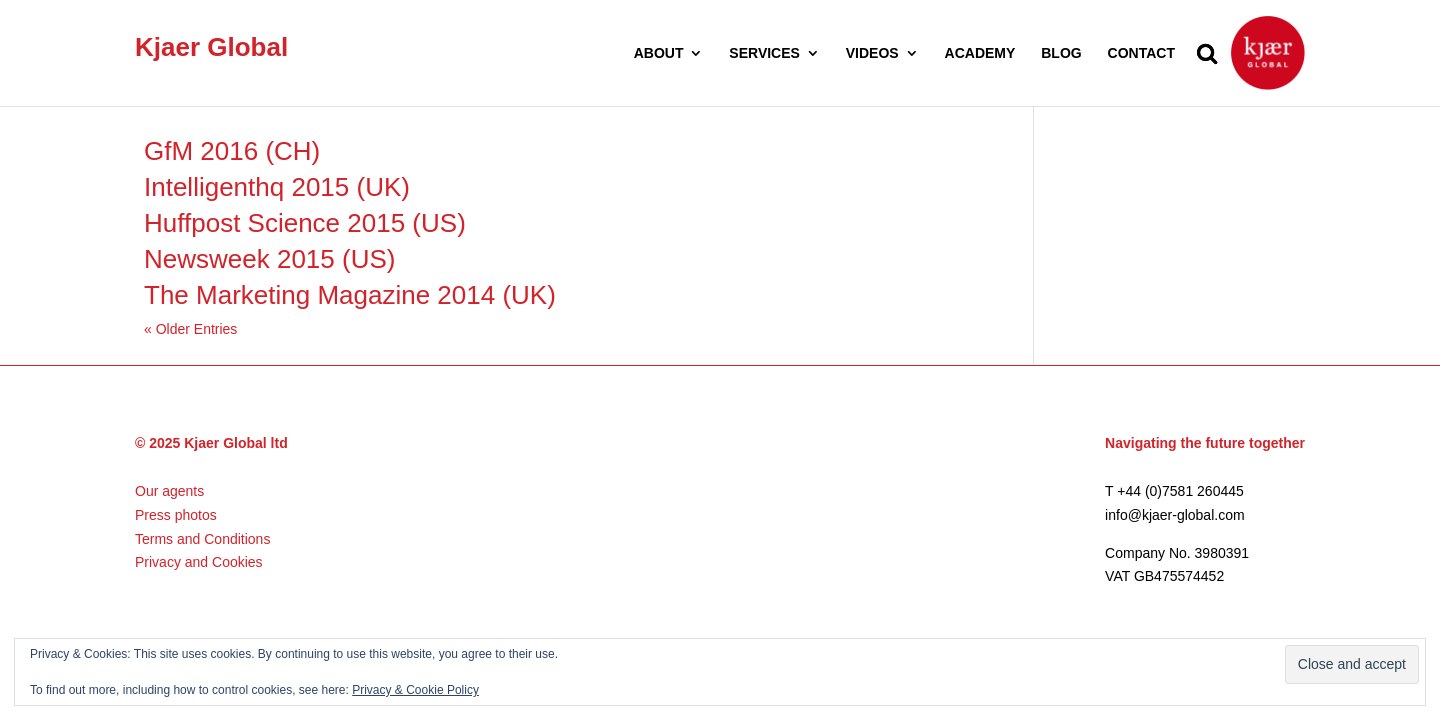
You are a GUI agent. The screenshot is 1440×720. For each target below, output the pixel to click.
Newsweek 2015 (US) (269, 259)
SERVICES (764, 53)
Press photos (176, 515)
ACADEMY (980, 53)
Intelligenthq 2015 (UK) (277, 187)
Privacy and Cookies (199, 562)
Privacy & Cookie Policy (415, 690)
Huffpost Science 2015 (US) (305, 223)
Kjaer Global (211, 47)
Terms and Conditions (202, 539)
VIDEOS (872, 53)
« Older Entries (190, 329)
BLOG (1061, 53)
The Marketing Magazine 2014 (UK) (350, 295)
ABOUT (659, 53)
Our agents (169, 491)
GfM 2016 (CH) (232, 151)
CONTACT (1141, 53)
